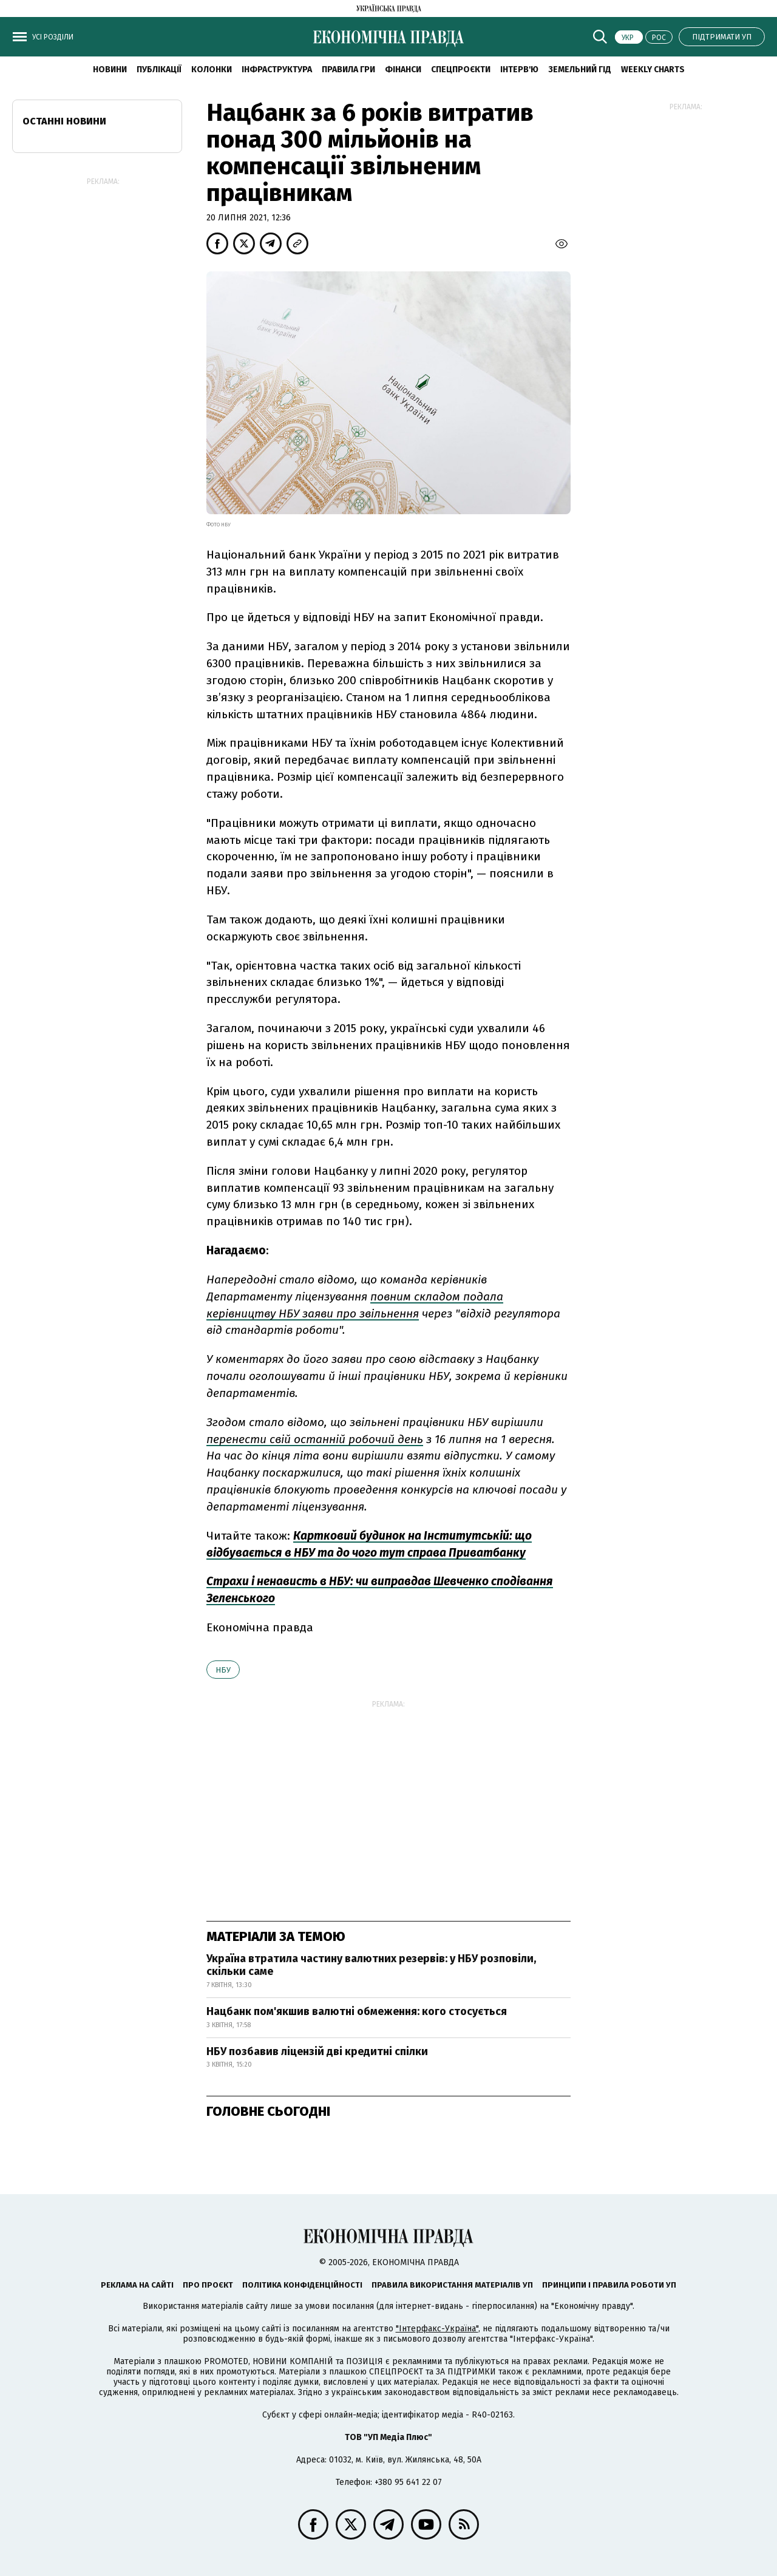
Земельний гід (579, 69)
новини (110, 69)
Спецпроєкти (460, 69)
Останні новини (64, 121)
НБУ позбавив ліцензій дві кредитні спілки (317, 2051)
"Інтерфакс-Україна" (437, 2328)
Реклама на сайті (137, 2284)
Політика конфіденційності (302, 2284)
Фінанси (403, 69)
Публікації (159, 69)
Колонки (211, 69)
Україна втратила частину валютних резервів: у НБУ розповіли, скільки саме (371, 1965)
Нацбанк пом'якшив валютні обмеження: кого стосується (356, 2011)
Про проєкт (208, 2284)
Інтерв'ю (519, 69)
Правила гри (348, 69)
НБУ (223, 1669)
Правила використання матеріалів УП (452, 2284)
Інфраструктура (277, 69)
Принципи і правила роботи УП (609, 2284)
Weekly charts (653, 69)
